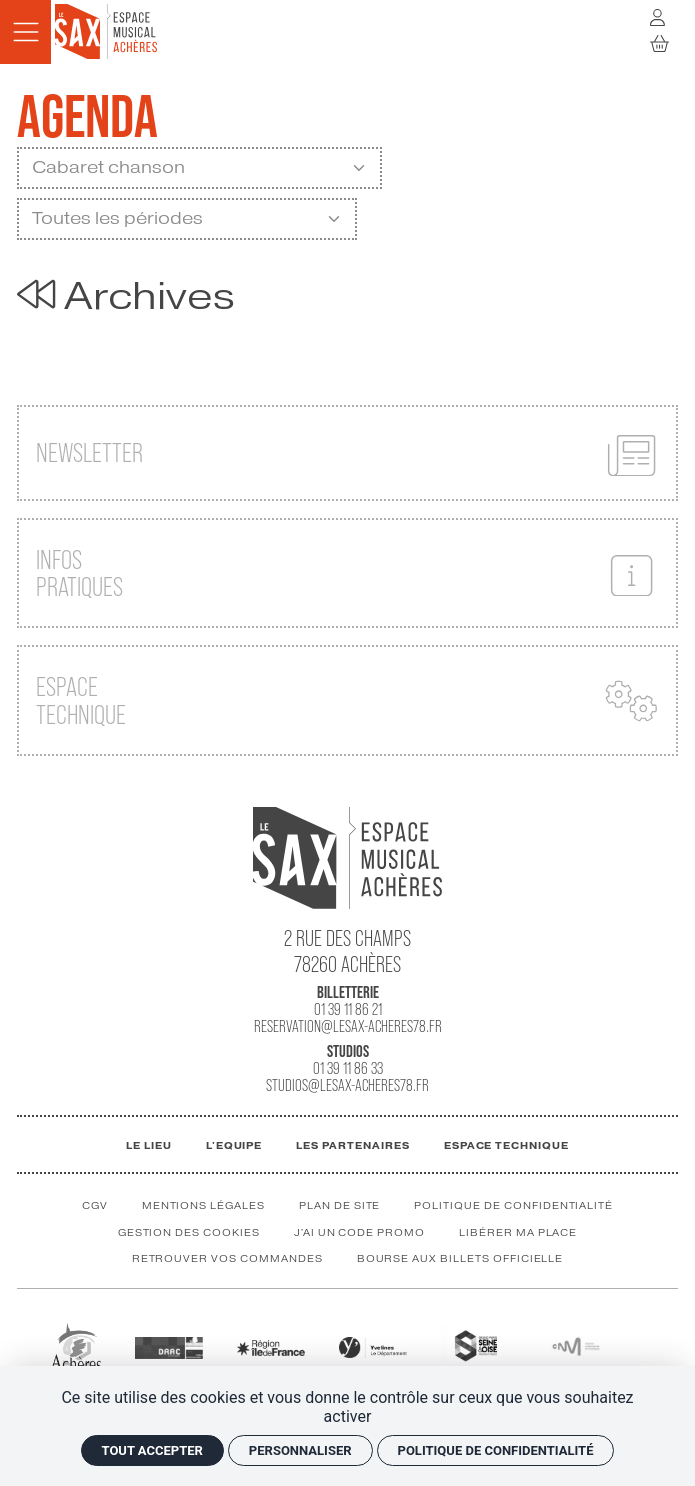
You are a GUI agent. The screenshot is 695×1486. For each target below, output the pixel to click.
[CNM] (576, 1345)
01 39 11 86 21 (348, 1009)
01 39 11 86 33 (348, 1068)
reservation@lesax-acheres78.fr (348, 1026)
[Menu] (25, 32)
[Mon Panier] (660, 44)
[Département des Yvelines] (373, 1346)
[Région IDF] (271, 1346)
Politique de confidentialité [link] (496, 1450)
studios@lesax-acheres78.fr (347, 1085)
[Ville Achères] (75, 1345)
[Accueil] (106, 30)
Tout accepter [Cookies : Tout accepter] (152, 1450)
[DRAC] (169, 1346)
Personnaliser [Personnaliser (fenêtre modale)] (300, 1450)
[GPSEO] (474, 1345)
